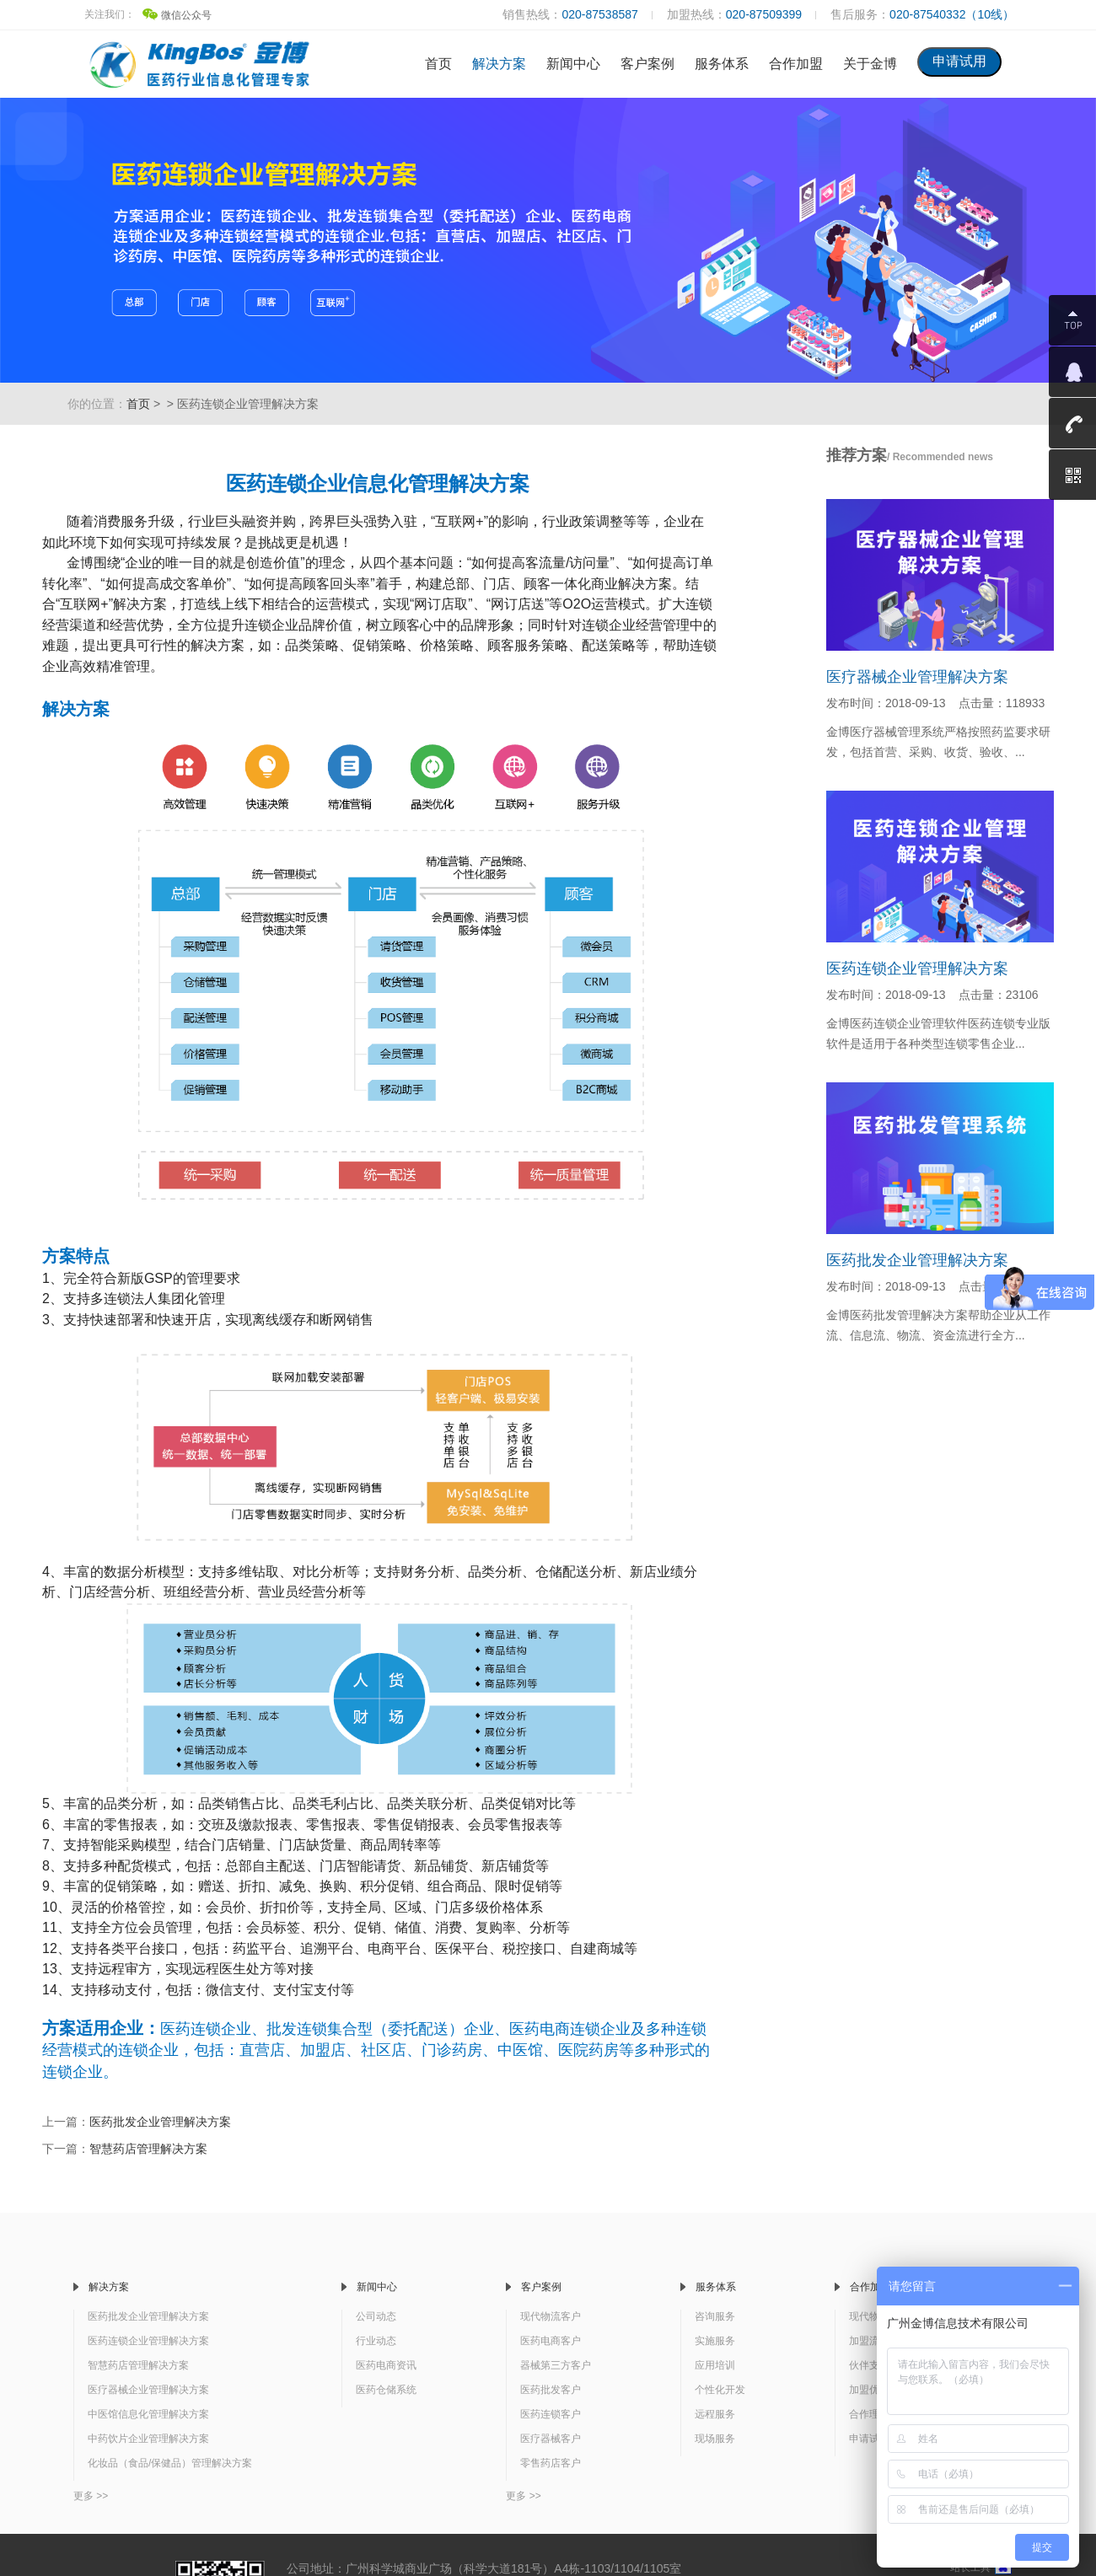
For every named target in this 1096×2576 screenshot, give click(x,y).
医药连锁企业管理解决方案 (917, 968)
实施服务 (715, 2341)
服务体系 (722, 63)
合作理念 (869, 2414)
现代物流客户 (550, 2316)
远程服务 (715, 2414)
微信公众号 (177, 15)
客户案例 (647, 63)
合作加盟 (796, 63)
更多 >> (90, 2496)
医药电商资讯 (386, 2365)
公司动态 (376, 2316)
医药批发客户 (550, 2390)
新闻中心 (573, 63)
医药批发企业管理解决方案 (160, 2121)
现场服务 (715, 2439)
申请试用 (869, 2439)
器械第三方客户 (555, 2365)
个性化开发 (720, 2390)
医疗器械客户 (550, 2439)
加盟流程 (869, 2341)
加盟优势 (869, 2390)
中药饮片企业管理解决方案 (148, 2439)
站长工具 (981, 2567)
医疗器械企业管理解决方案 (917, 676)
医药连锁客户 (550, 2414)
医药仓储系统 (386, 2390)
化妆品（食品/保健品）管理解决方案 (170, 2463)
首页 (438, 63)
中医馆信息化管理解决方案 (148, 2414)
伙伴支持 (869, 2365)
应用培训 (715, 2365)
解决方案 (499, 63)
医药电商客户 (550, 2341)
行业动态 (376, 2341)
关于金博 (870, 63)
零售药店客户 (550, 2463)
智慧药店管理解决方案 (148, 2148)
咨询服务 (715, 2316)
